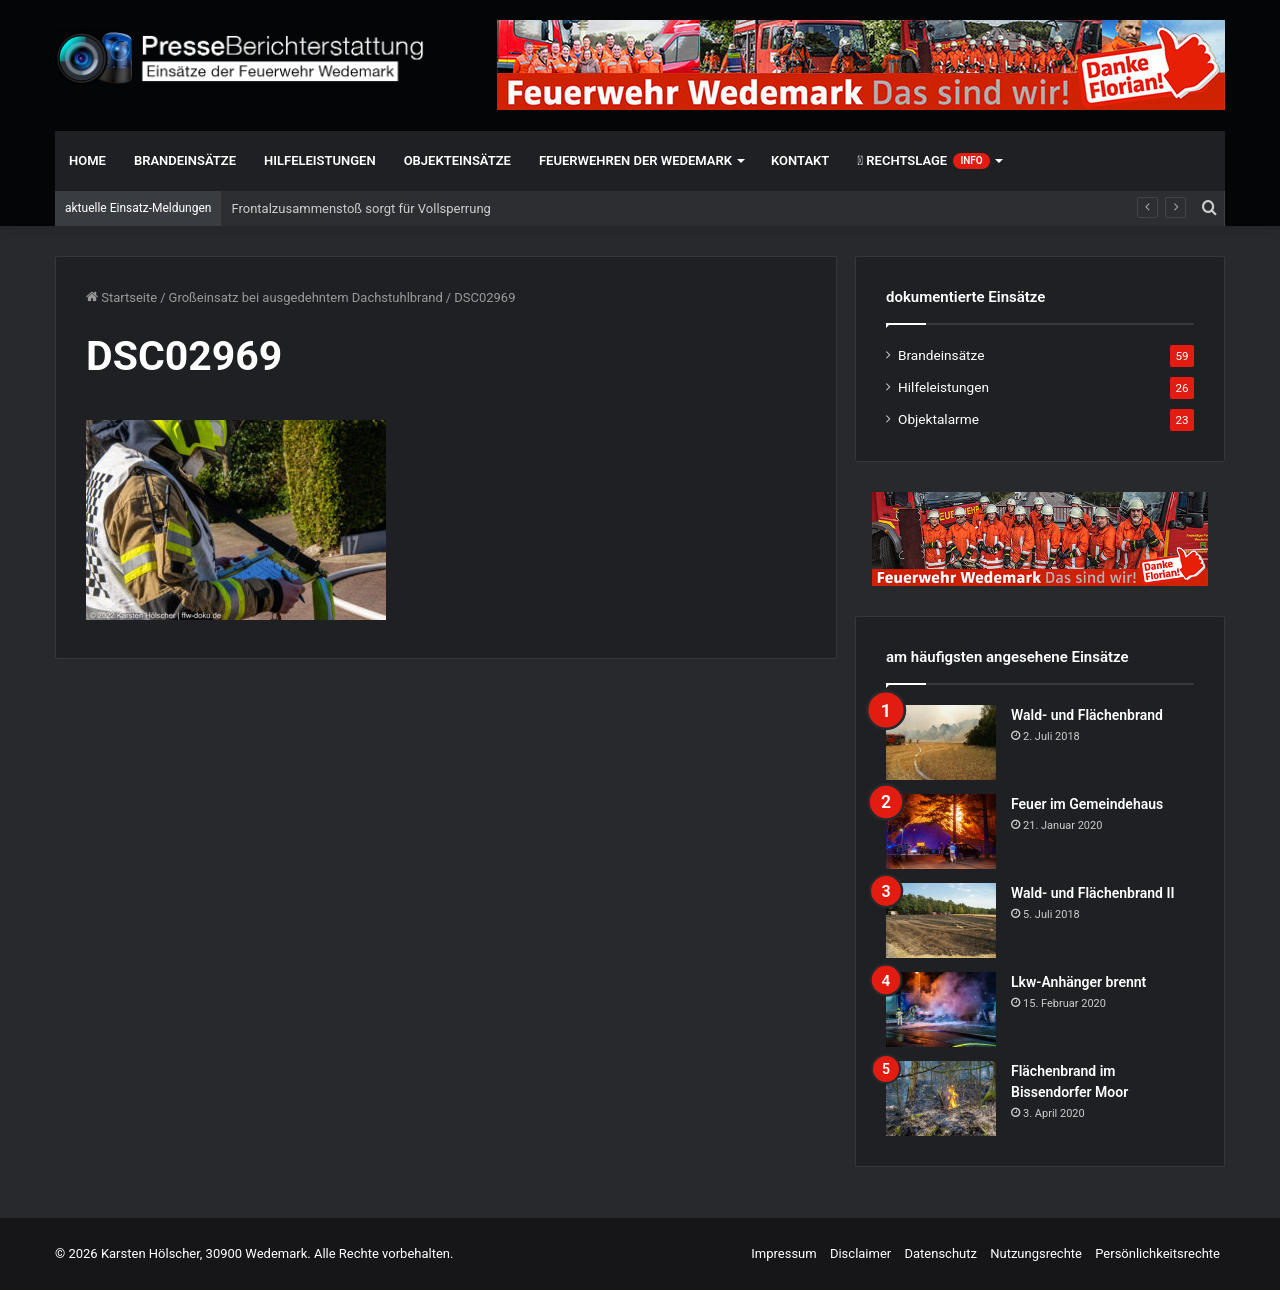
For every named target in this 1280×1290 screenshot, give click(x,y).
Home (87, 160)
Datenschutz (940, 1253)
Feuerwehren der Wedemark (635, 160)
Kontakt (800, 160)
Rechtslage (923, 161)
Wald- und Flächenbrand (1087, 715)
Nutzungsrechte (1036, 1253)
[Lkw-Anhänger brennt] (941, 1009)
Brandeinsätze (185, 160)
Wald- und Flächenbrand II (1092, 893)
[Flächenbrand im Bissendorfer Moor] (941, 1098)
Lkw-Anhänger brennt (1078, 982)
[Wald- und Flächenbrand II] (941, 920)
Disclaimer (860, 1253)
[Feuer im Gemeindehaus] (941, 831)
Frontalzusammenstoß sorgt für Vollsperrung (360, 208)
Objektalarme (938, 419)
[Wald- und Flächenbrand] (941, 742)
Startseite (121, 297)
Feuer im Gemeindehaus (1087, 804)
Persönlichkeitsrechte (1157, 1253)
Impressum (783, 1253)
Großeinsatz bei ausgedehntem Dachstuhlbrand (306, 297)
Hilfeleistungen (320, 160)
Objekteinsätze (457, 160)
